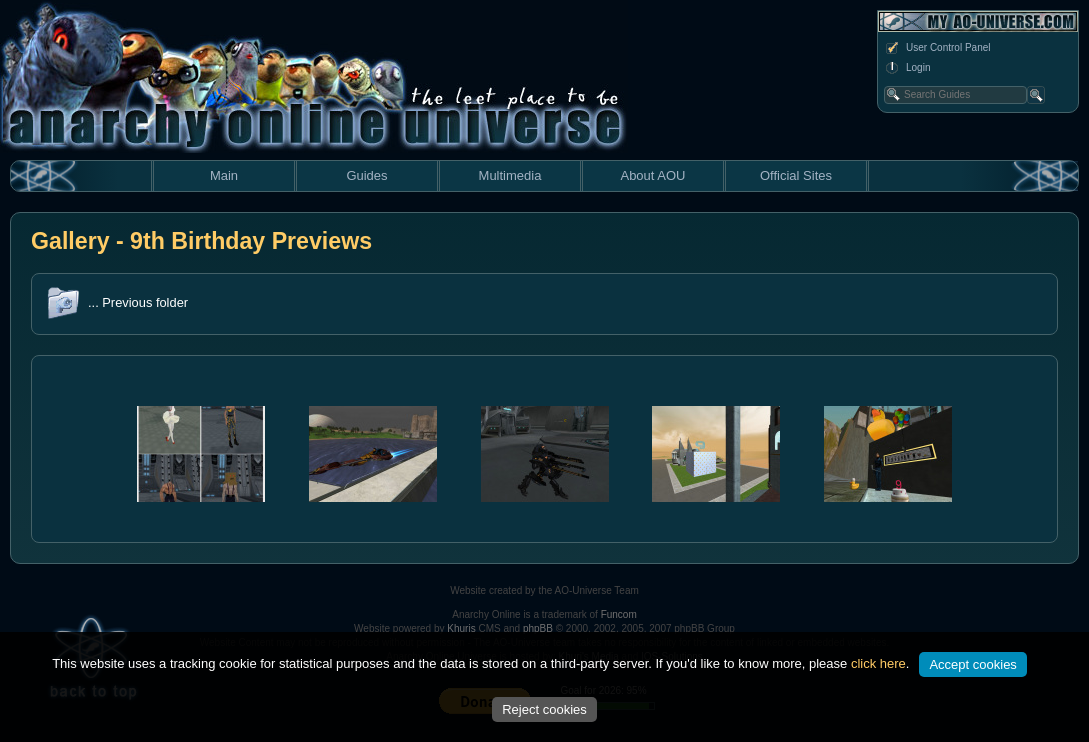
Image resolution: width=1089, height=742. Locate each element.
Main (224, 175)
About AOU (652, 175)
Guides (366, 175)
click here (878, 663)
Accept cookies (972, 664)
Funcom (619, 614)
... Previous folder (138, 302)
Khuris (461, 628)
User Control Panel (937, 48)
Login (907, 68)
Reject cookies (544, 709)
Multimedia (510, 175)
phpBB (538, 628)
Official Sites (796, 175)
